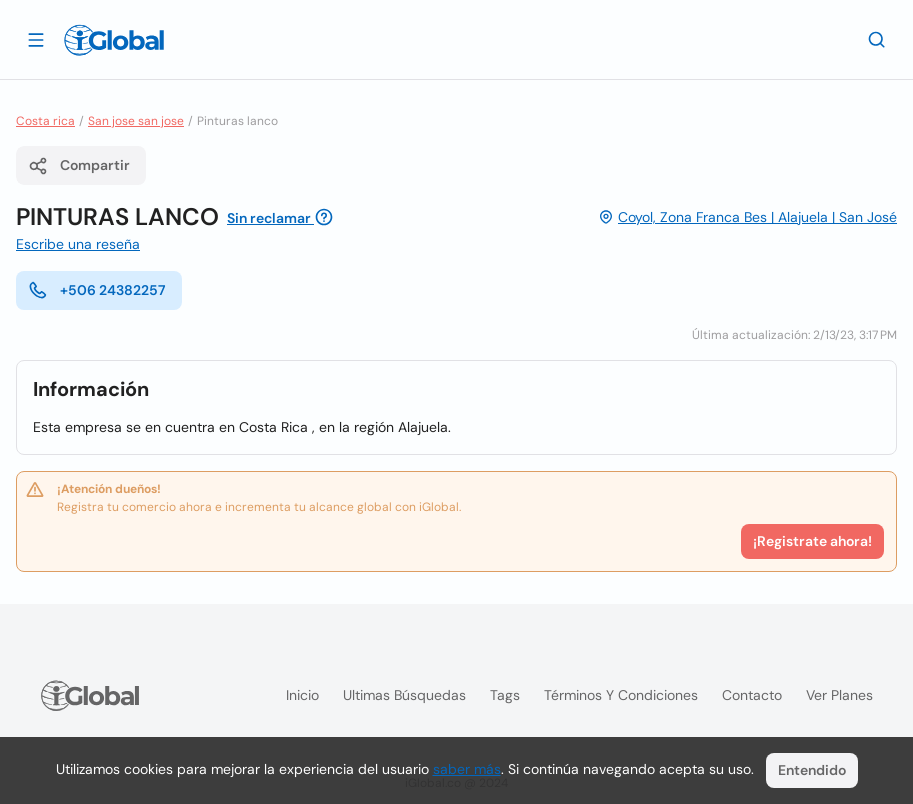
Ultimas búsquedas (404, 695)
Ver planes (839, 695)
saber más (467, 769)
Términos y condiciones (621, 695)
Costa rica (45, 121)
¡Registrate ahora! (812, 541)
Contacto (752, 695)
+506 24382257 (97, 290)
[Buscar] (877, 39)
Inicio (302, 695)
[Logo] (114, 40)
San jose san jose (136, 121)
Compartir (79, 166)
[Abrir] (36, 39)
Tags (505, 695)
